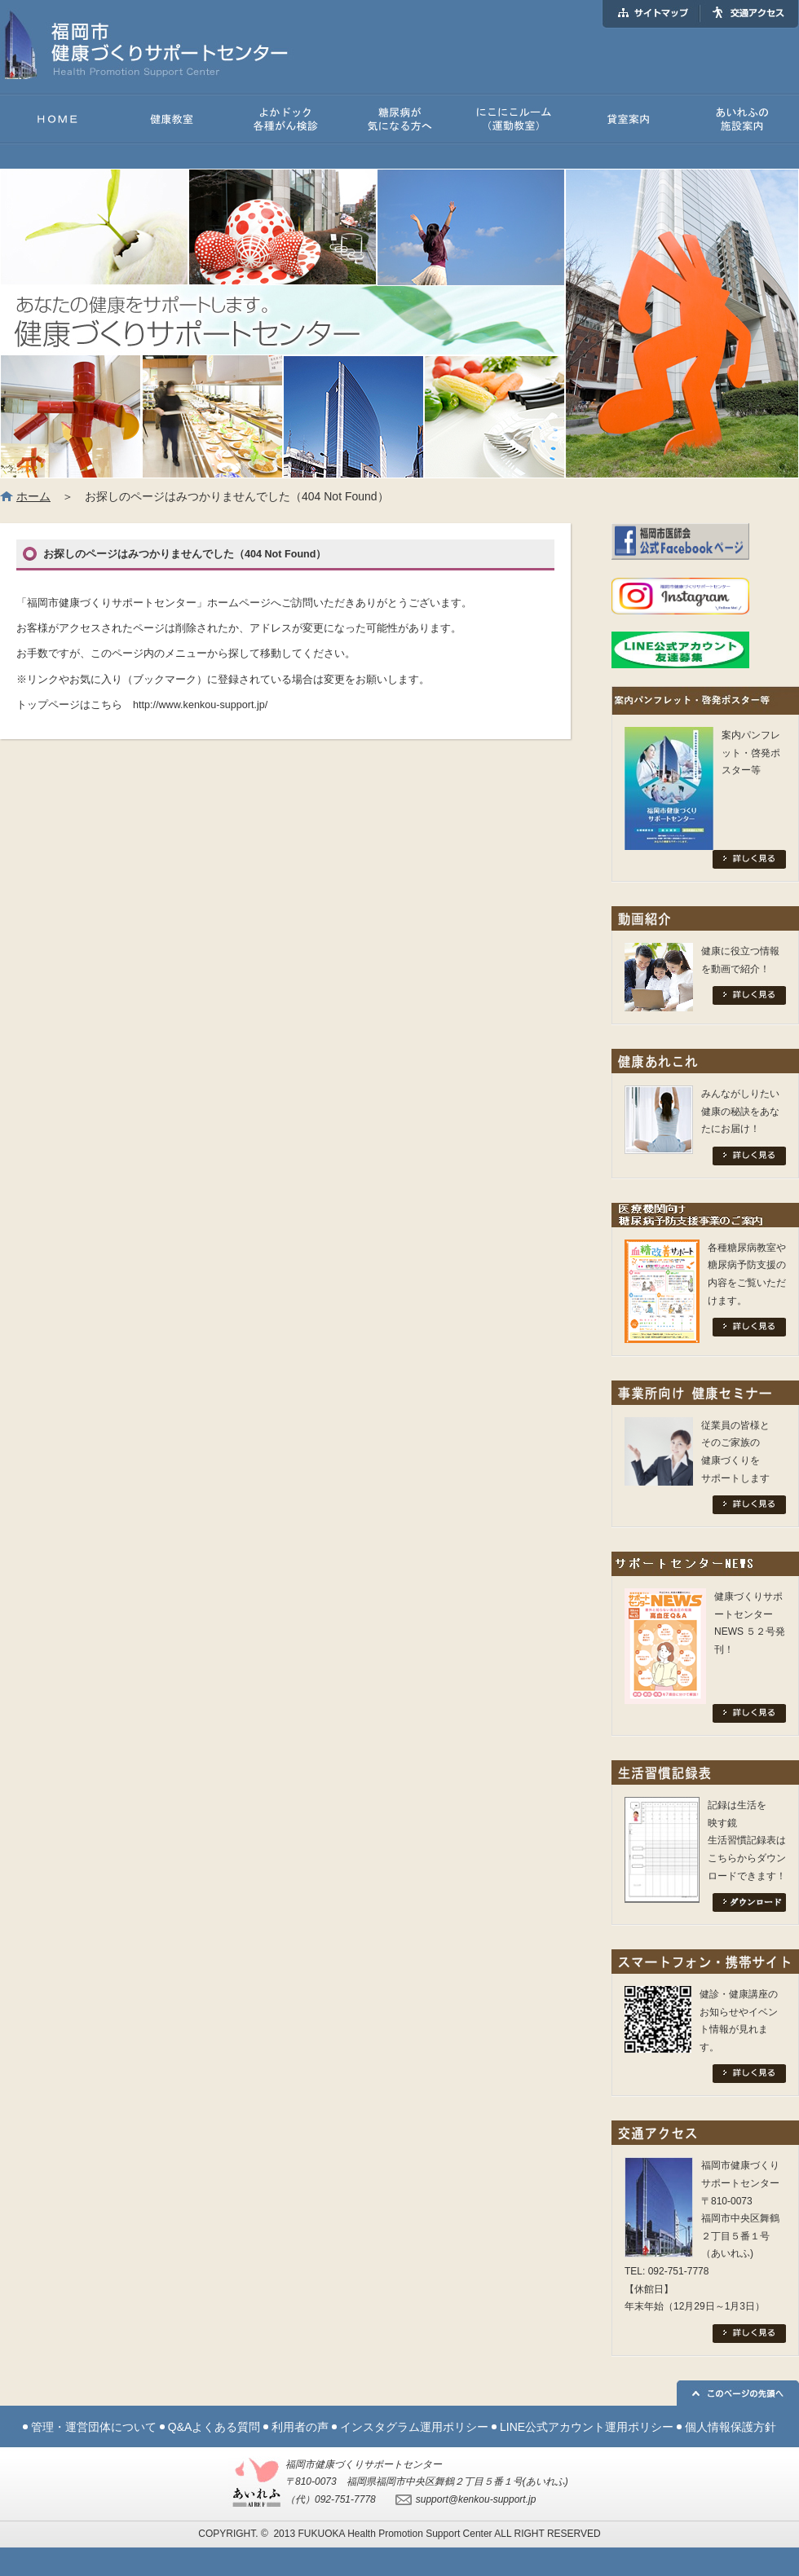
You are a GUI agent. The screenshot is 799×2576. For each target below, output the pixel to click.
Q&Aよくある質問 (214, 2426)
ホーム (33, 496)
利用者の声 (300, 2426)
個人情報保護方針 (730, 2426)
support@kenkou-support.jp (476, 2499)
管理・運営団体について (94, 2426)
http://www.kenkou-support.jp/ (200, 705)
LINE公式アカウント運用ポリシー (586, 2426)
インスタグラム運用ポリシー (414, 2426)
